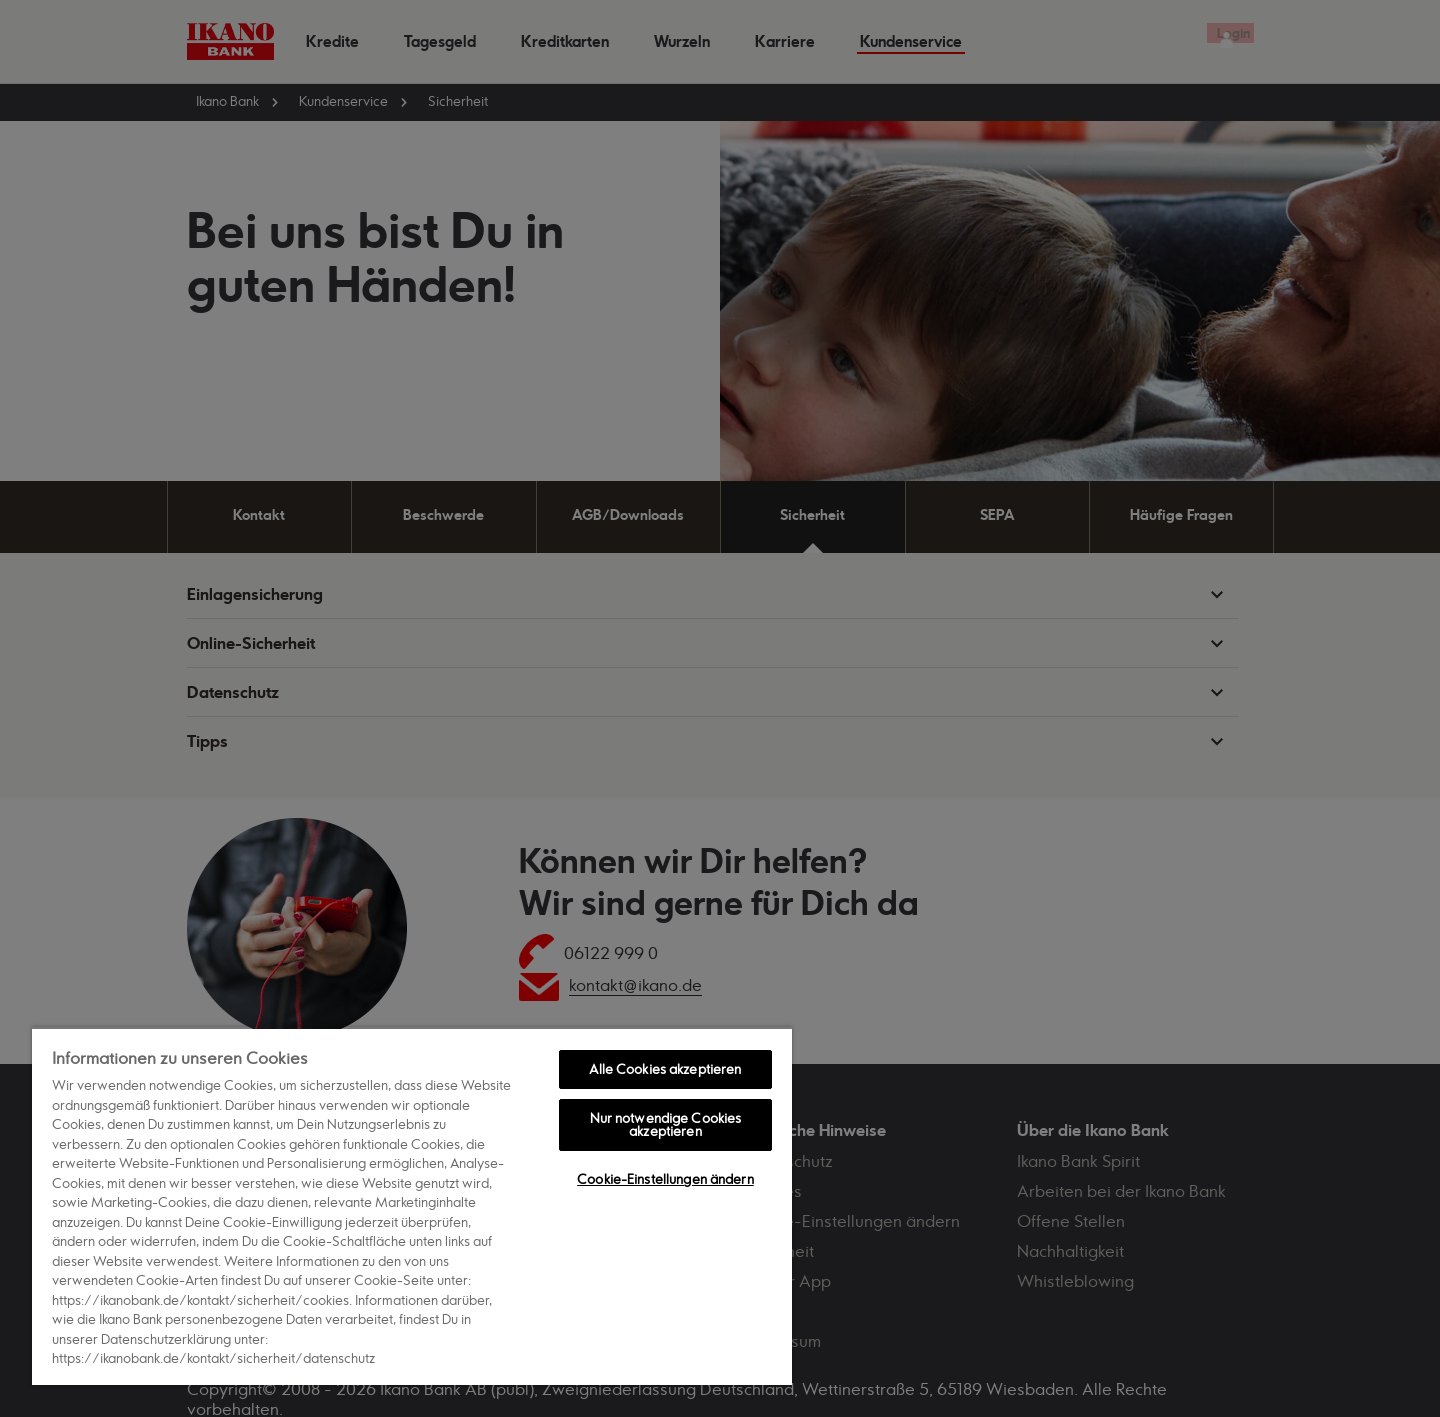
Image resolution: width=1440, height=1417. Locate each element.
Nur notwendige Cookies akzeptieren (666, 1124)
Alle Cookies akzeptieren (665, 1069)
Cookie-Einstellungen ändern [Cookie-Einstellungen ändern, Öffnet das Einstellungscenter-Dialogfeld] (665, 1179)
